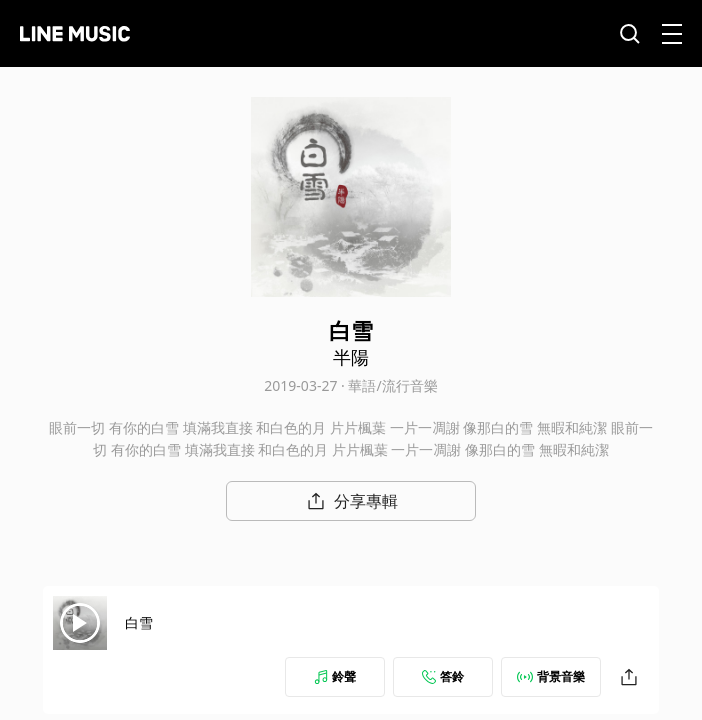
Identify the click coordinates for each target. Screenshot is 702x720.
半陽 (351, 357)
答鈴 (443, 676)
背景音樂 (551, 676)
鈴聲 (335, 676)
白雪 (139, 622)
